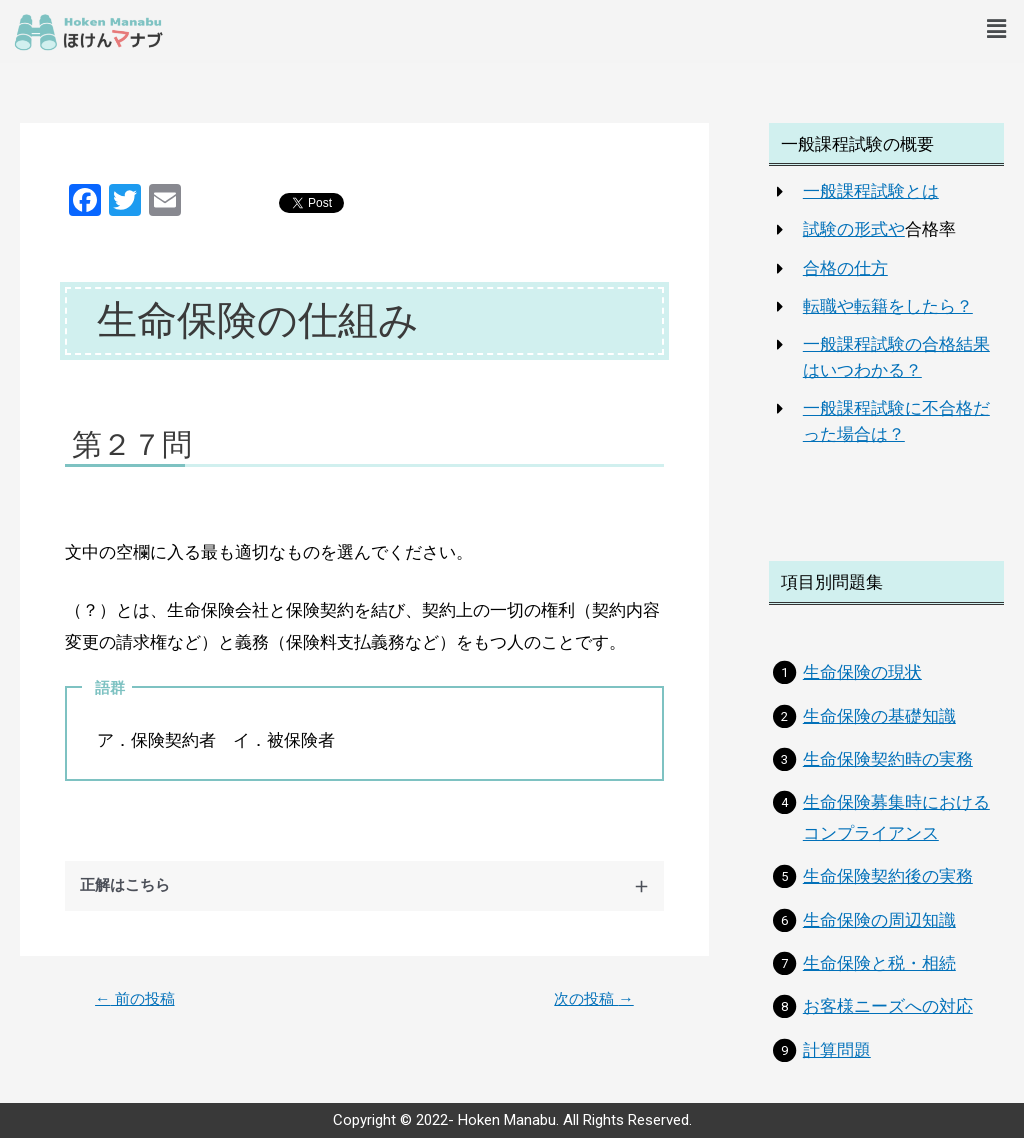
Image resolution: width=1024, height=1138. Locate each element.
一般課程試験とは (871, 191)
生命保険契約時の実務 (888, 759)
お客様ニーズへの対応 (888, 1006)
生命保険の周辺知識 (879, 920)
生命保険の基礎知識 (879, 716)
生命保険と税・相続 (879, 963)
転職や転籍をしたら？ (888, 306)
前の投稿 (138, 999)
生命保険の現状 (862, 672)
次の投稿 (591, 999)
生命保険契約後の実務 (888, 876)
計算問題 (837, 1050)
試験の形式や (854, 229)
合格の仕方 (845, 268)
